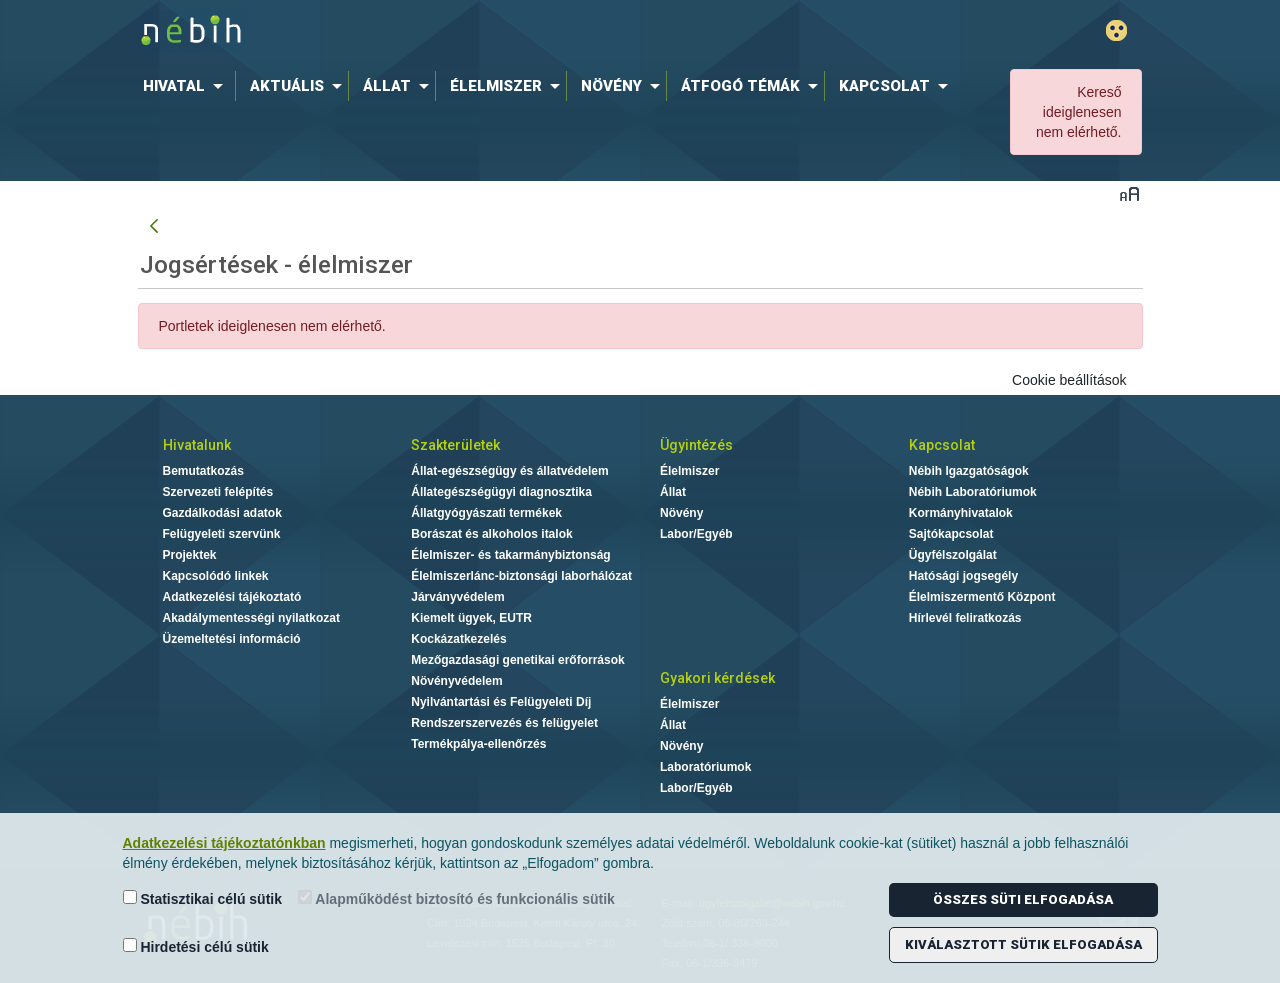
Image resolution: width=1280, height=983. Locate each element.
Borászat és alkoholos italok (491, 534)
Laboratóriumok (705, 767)
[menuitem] (187, 86)
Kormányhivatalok (961, 513)
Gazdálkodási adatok (222, 513)
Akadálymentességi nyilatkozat (251, 618)
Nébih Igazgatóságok (969, 471)
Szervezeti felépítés (218, 492)
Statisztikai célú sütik (203, 898)
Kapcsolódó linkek (216, 576)
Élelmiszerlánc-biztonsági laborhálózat (521, 576)
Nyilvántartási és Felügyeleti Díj (501, 702)
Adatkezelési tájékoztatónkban (224, 843)
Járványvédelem (457, 597)
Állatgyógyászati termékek (486, 513)
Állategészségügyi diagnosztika (501, 492)
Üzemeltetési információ (232, 639)
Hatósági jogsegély (963, 576)
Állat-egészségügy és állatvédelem (509, 471)
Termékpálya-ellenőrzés (478, 744)
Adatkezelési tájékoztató (232, 597)
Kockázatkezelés (458, 639)
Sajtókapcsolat (951, 534)
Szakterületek (455, 445)
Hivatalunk (197, 445)
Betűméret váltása (1129, 193)
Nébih (427, 31)
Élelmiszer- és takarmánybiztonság (510, 555)
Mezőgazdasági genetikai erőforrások (517, 660)
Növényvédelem (456, 681)
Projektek (190, 555)
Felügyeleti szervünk (222, 534)
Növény (681, 513)
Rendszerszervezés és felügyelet (504, 723)
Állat (673, 492)
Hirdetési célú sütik (196, 946)
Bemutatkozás (203, 471)
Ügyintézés (696, 445)
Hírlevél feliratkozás (965, 618)
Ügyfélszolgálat (953, 555)
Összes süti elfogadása (1023, 899)
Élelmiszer (689, 471)
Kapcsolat (942, 445)
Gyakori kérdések (717, 678)
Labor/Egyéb (696, 534)
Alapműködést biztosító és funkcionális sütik (456, 898)
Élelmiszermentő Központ (982, 597)
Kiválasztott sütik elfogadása (1023, 944)
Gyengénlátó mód (1116, 30)
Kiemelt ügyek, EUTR (471, 618)
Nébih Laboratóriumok (973, 492)
